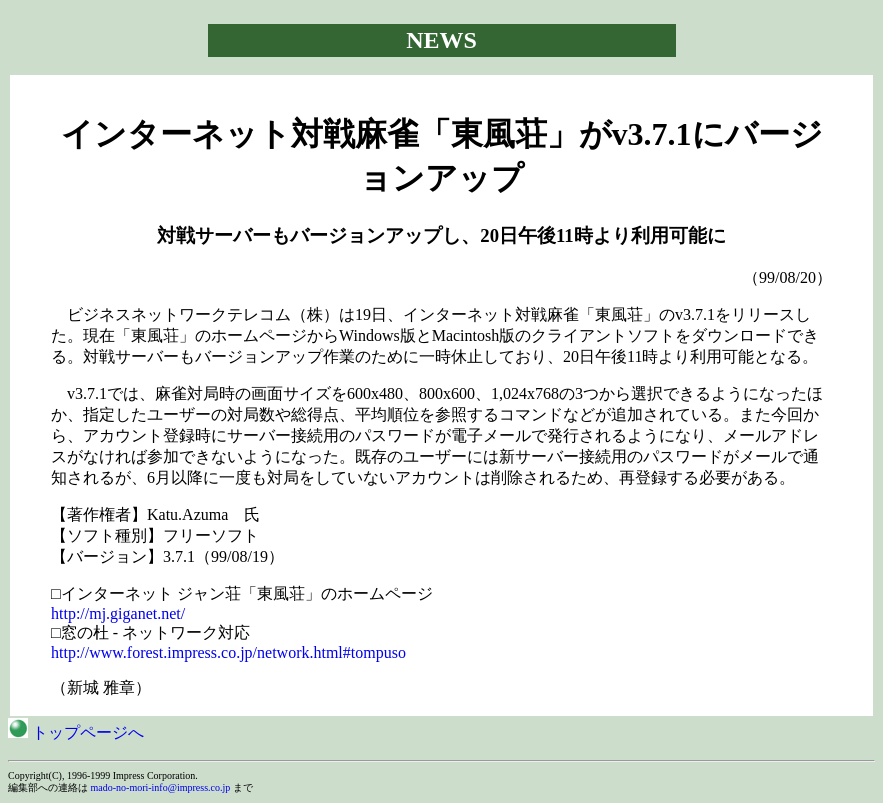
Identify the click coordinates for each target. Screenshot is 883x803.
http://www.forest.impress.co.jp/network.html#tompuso (228, 652)
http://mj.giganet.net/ (118, 613)
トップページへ (76, 732)
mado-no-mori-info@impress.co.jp (161, 787)
